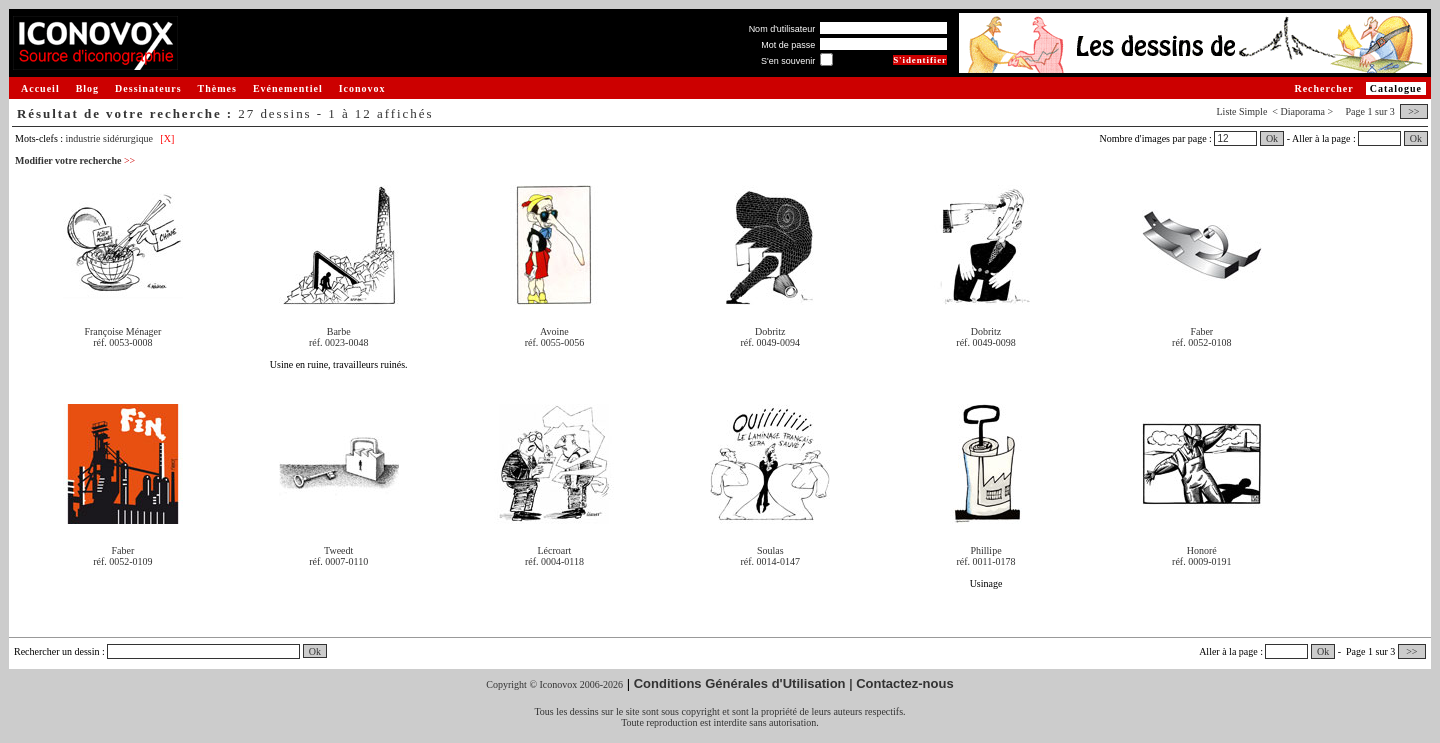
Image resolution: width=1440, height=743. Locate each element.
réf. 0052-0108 (1201, 342)
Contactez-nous (905, 683)
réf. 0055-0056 (554, 342)
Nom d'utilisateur (782, 29)
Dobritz (770, 331)
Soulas (770, 550)
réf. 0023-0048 (338, 342)
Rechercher (1323, 88)
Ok (1272, 138)
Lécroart (555, 550)
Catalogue (1396, 88)
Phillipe (985, 550)
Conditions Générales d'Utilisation (740, 683)
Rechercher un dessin (57, 651)
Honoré (1202, 550)
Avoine (554, 331)
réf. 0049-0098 (985, 342)
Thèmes (217, 88)
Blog (87, 88)
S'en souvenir (788, 61)
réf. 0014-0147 (770, 561)
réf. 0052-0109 (122, 561)
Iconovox (362, 88)
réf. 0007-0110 (338, 561)
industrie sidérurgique (109, 138)
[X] (167, 138)
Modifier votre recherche (75, 160)
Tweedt (338, 550)
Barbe (339, 331)
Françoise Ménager (122, 331)
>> (1414, 111)
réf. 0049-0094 (770, 342)
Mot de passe (788, 45)
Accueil (40, 88)
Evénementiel (288, 88)
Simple (1253, 111)
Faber (1201, 331)
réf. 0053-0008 (122, 342)
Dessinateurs (148, 88)
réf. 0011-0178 (985, 561)
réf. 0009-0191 (1201, 561)
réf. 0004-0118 (554, 561)
